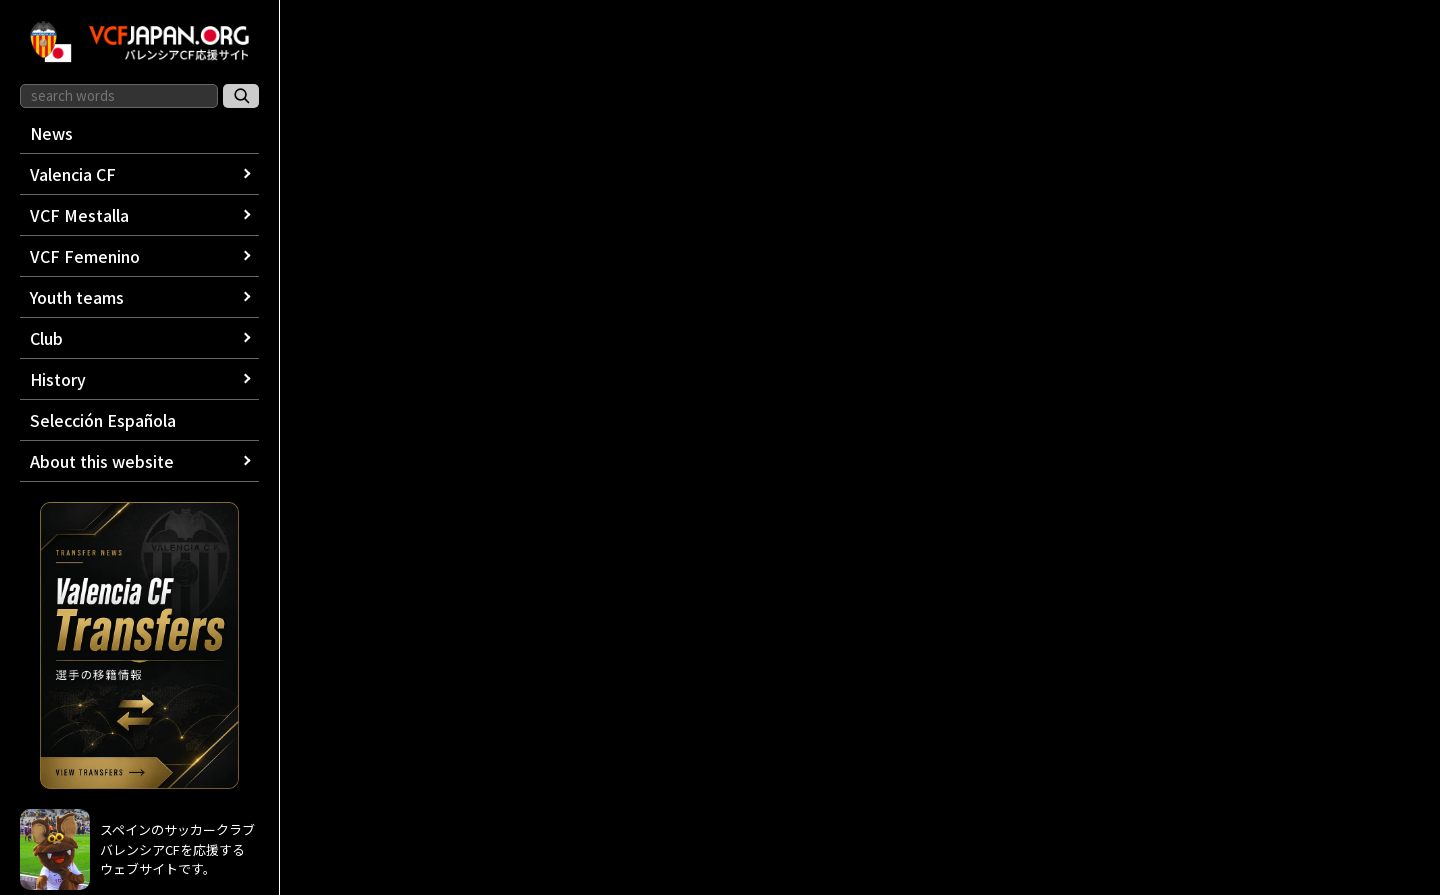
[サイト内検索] (241, 96)
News (51, 133)
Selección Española (103, 420)
